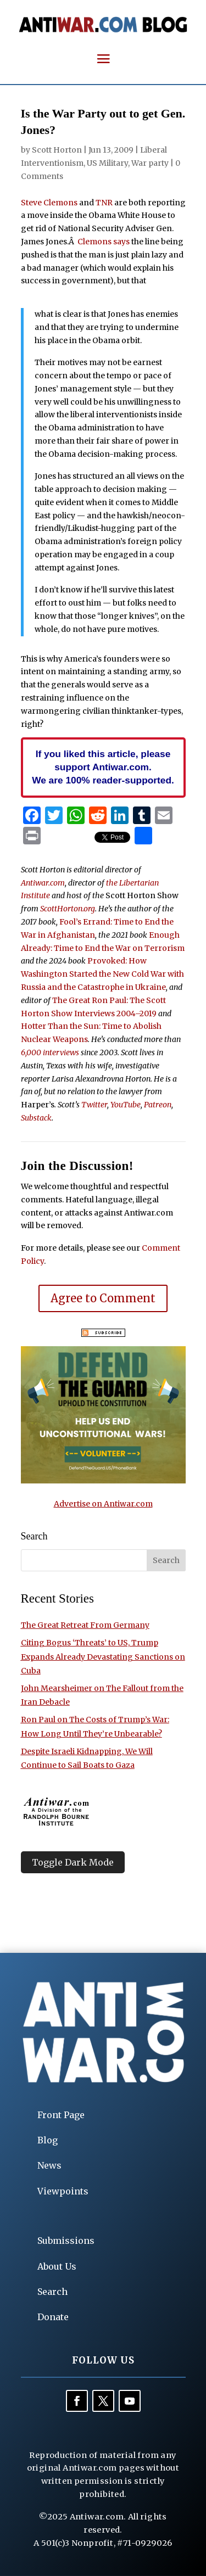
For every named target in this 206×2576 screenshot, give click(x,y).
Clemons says (103, 242)
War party (150, 163)
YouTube (125, 1105)
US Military (107, 163)
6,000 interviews (50, 1052)
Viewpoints (62, 2191)
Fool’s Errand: (85, 922)
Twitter (94, 1105)
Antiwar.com (43, 883)
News (49, 2165)
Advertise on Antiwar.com (103, 1504)
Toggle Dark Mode (73, 1862)
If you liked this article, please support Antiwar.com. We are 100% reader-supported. (103, 767)
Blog (47, 2140)
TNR (104, 203)
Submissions (65, 2240)
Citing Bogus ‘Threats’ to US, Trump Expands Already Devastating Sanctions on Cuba (103, 1656)
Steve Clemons (49, 203)
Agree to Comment (103, 1298)
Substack (36, 1118)
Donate (53, 2316)
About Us (56, 2266)
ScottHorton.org (67, 909)
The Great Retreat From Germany (85, 1625)
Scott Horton (57, 150)
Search (52, 2291)
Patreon (157, 1105)
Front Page (61, 2114)
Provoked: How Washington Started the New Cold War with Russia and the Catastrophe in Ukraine (102, 974)
